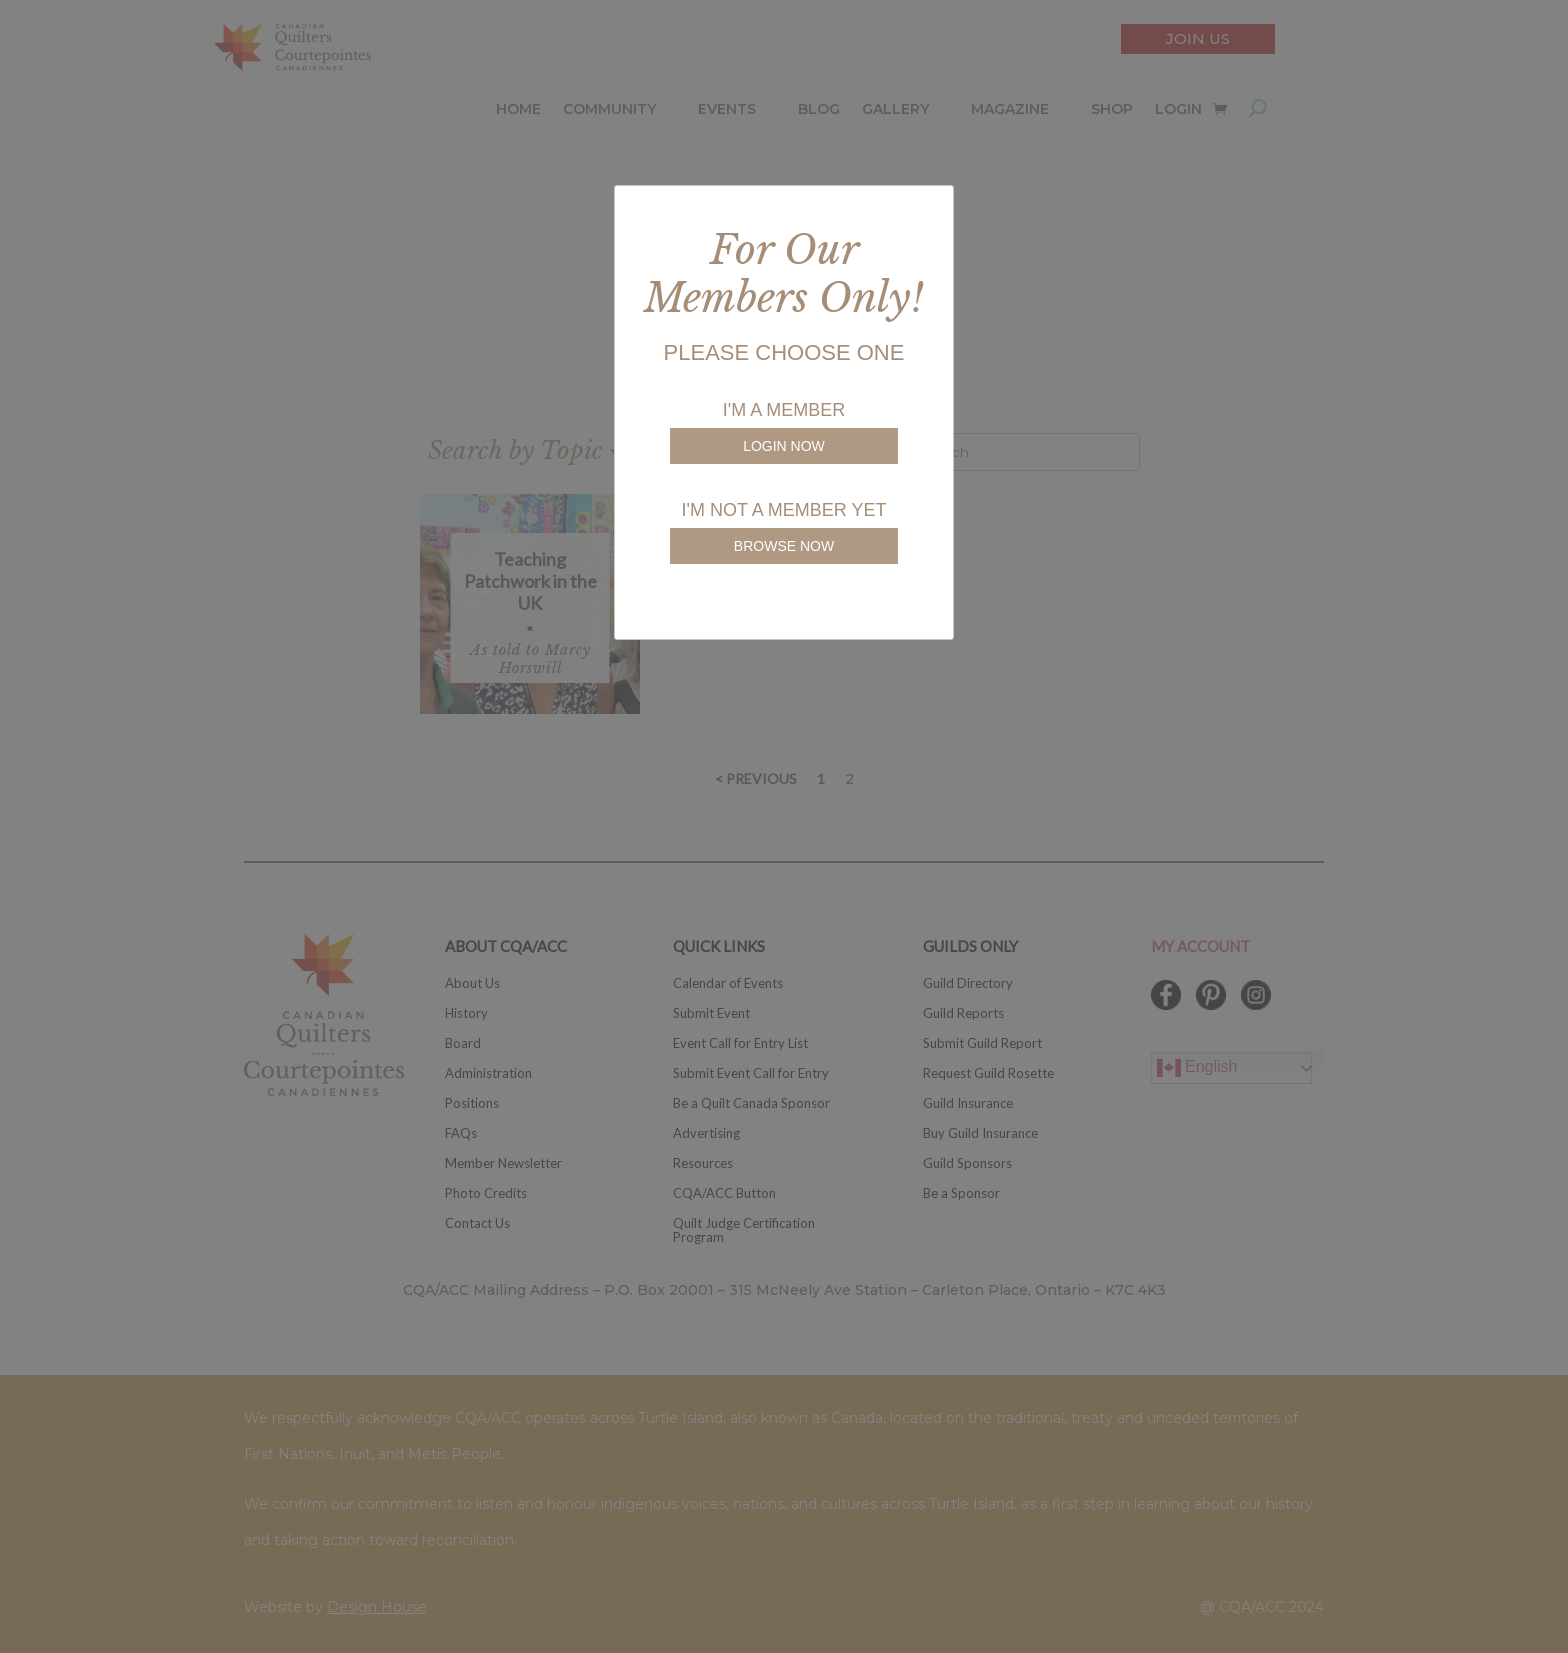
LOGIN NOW (784, 446)
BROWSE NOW (784, 546)
